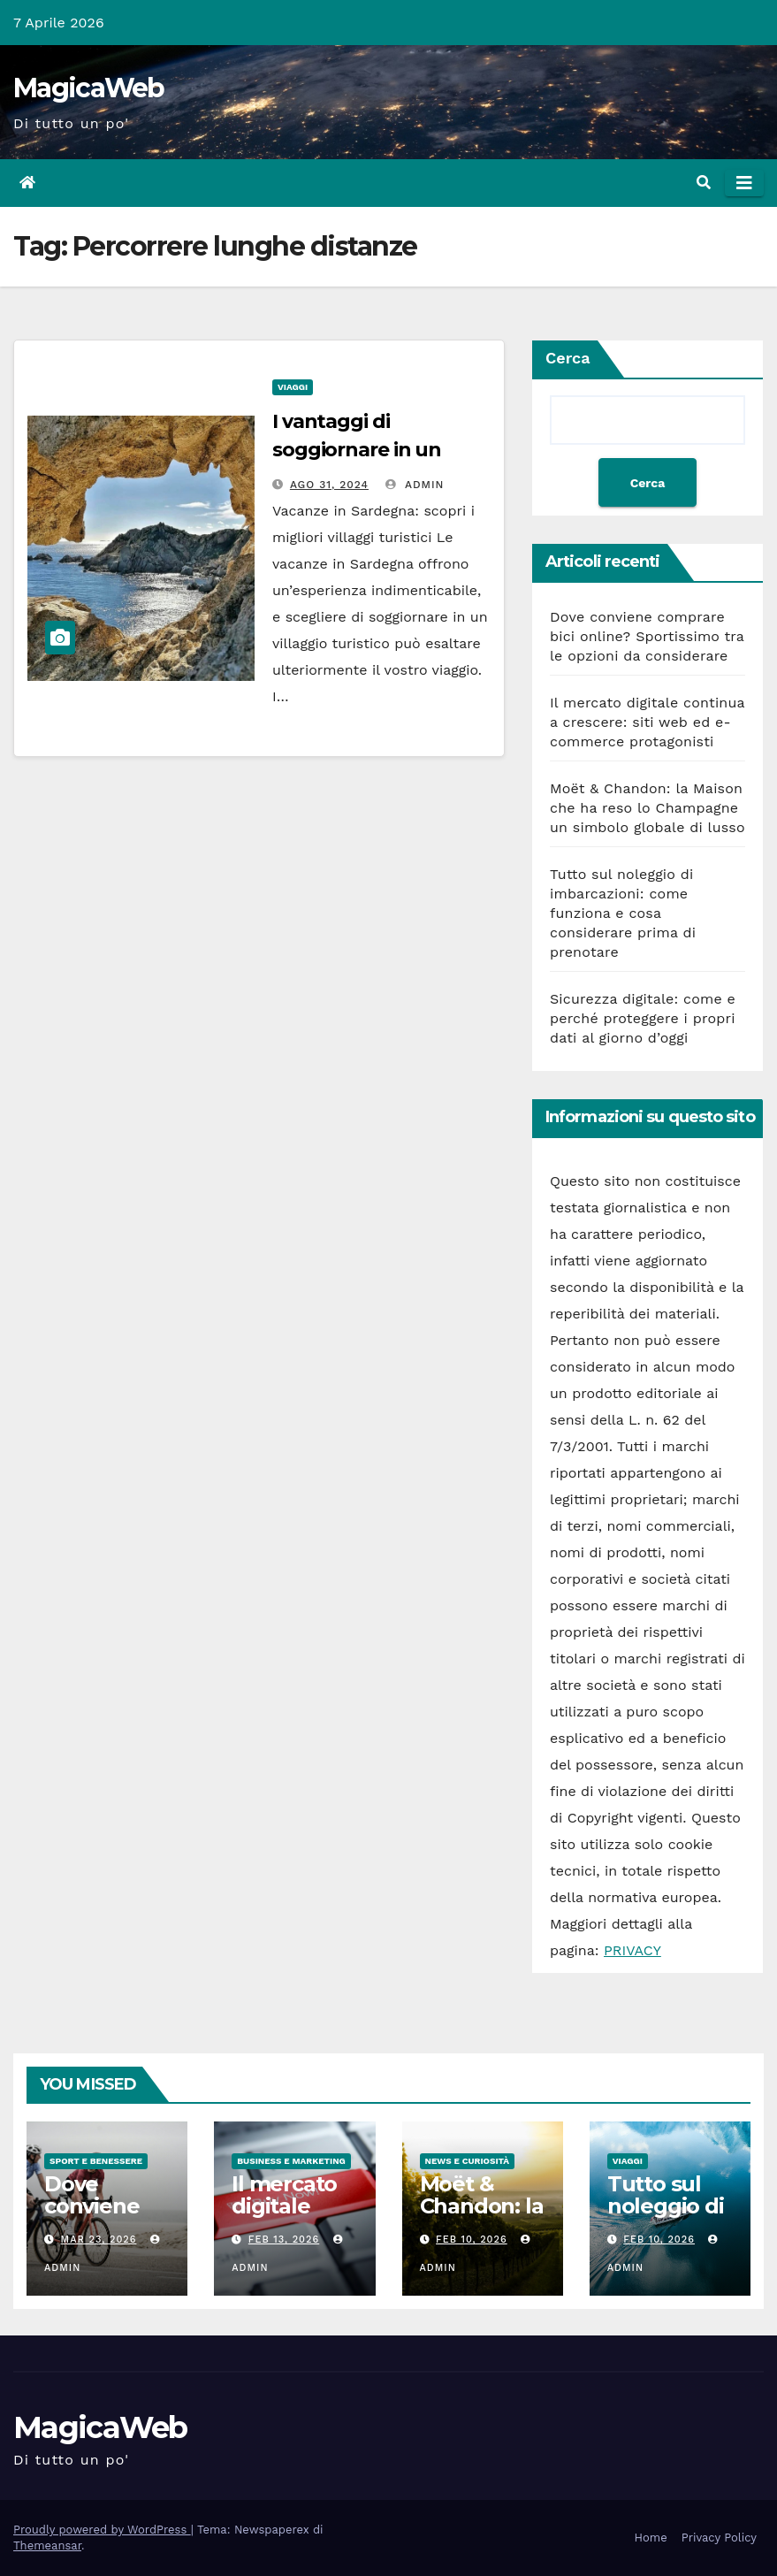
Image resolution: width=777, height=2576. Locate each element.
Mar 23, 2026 (99, 2239)
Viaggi (293, 387)
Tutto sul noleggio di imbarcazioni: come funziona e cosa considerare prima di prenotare (623, 913)
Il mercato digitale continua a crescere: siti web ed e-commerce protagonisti (647, 722)
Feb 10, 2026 (471, 2239)
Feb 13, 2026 (283, 2239)
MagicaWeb (88, 88)
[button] (704, 182)
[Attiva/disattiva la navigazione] (744, 183)
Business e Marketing (291, 2161)
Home (651, 2537)
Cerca (567, 357)
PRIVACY (632, 1950)
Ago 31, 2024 (329, 484)
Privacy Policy (719, 2537)
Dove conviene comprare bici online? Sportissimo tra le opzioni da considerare (647, 636)
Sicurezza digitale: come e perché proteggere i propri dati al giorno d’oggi (642, 1018)
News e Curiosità (467, 2161)
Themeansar (47, 2545)
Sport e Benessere (96, 2161)
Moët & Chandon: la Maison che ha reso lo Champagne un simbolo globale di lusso (647, 808)
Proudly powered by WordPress (102, 2529)
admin (414, 484)
